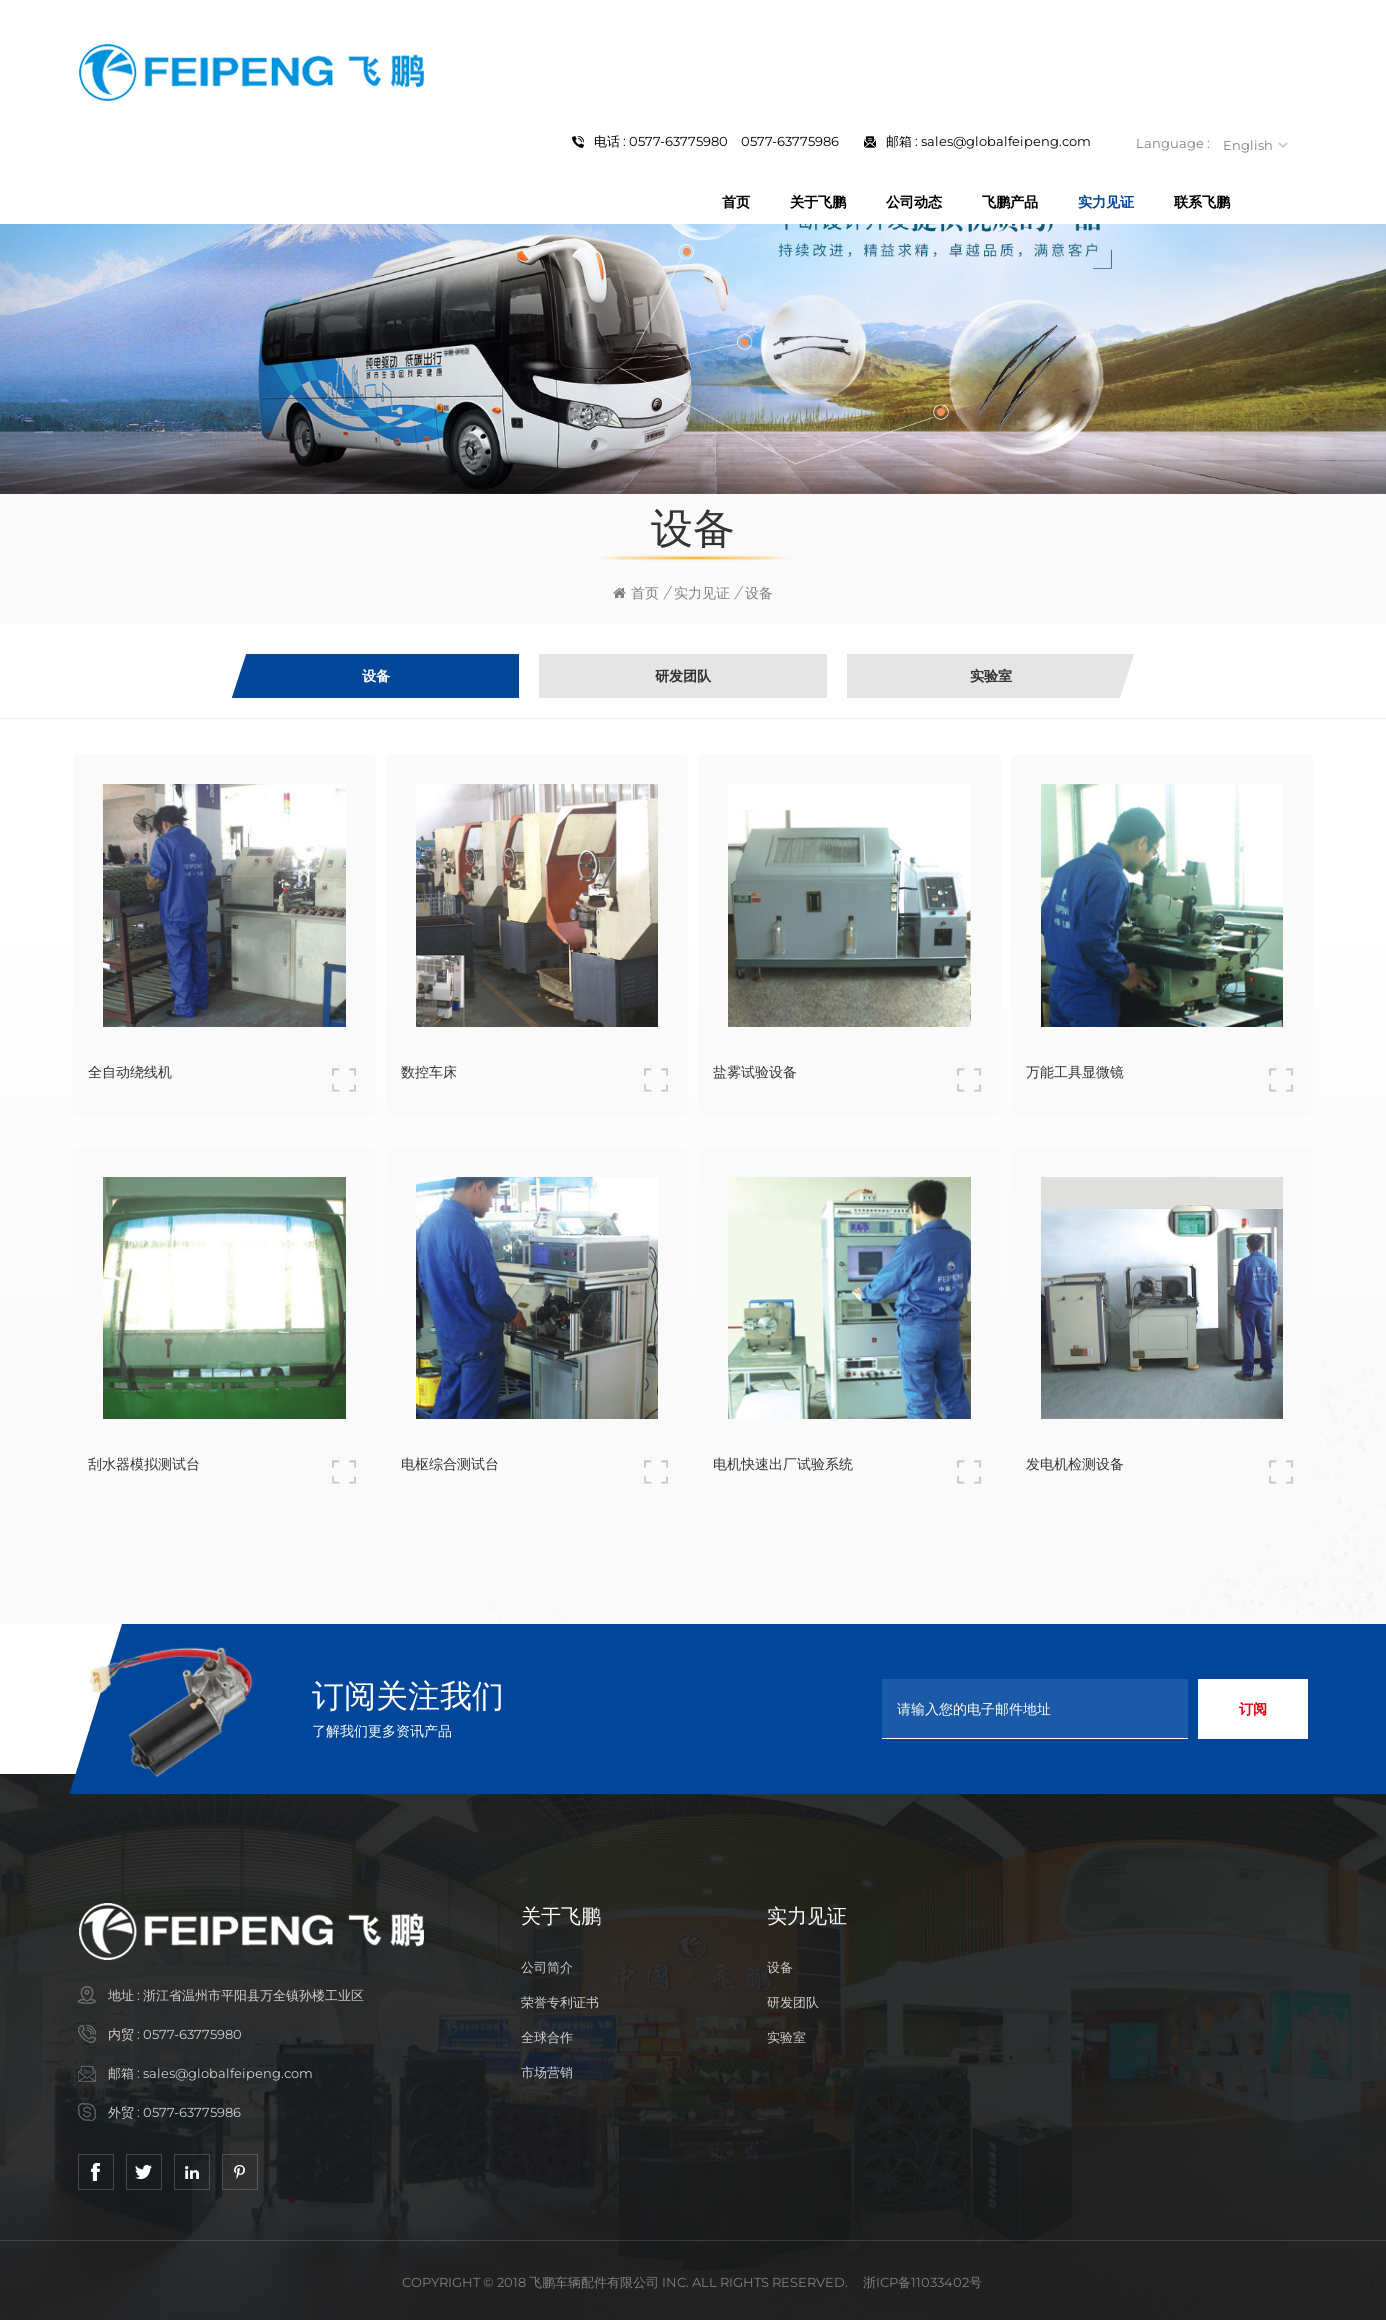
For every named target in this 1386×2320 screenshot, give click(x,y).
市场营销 (547, 2072)
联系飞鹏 (1202, 202)
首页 (736, 202)
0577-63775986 (192, 2112)
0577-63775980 (192, 2034)
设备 (780, 1967)
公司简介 (547, 1967)
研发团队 (793, 2002)
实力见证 (1106, 202)
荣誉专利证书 (560, 2002)
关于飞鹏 (818, 202)
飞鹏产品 (1010, 202)
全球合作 (547, 2037)
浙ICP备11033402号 (922, 2282)
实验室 (786, 2037)
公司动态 (914, 202)
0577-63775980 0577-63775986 (734, 141)
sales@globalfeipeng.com (1006, 141)
